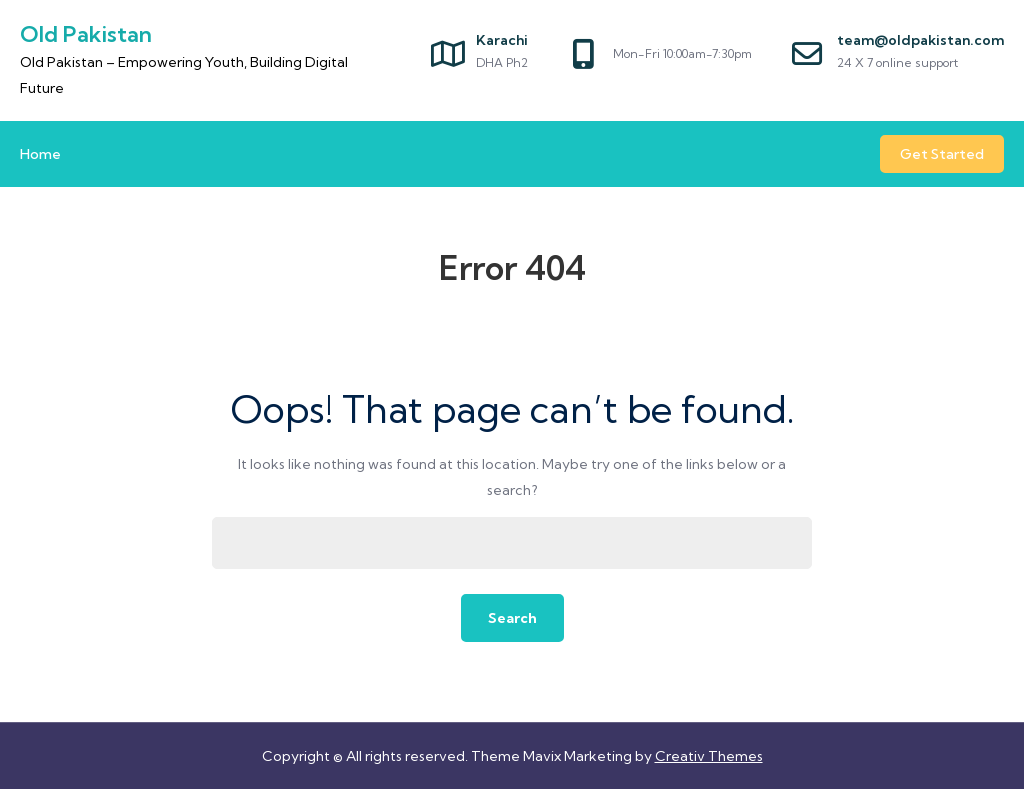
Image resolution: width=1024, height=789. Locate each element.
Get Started (942, 154)
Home (40, 154)
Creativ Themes (709, 756)
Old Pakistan (86, 34)
